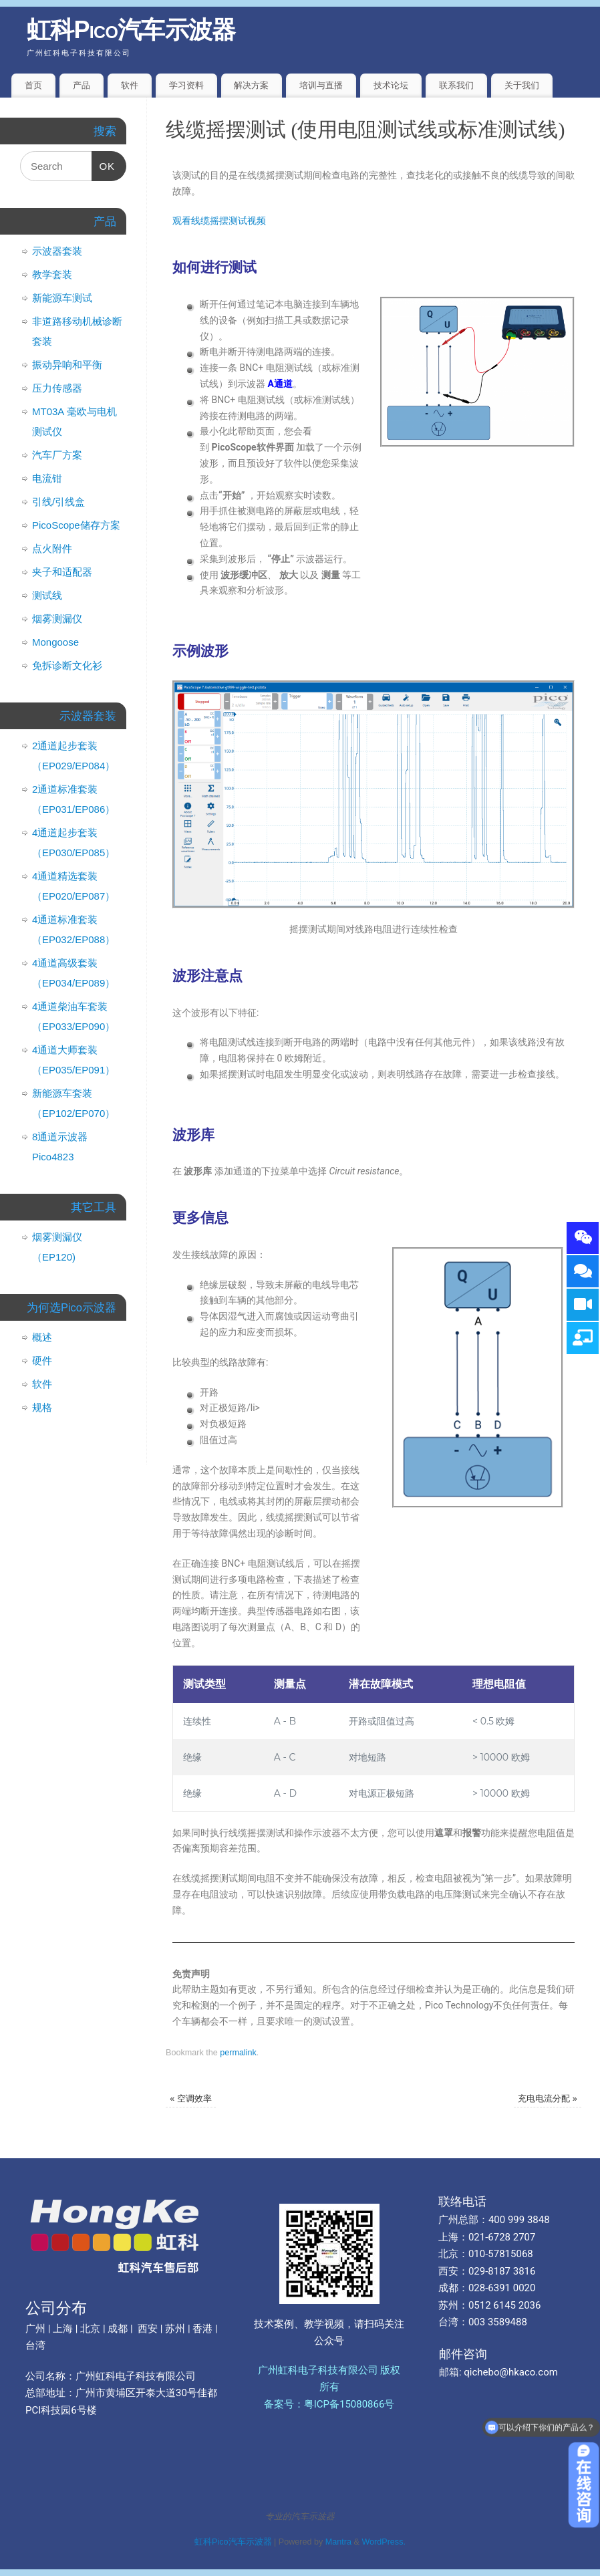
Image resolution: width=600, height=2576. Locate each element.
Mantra (338, 2542)
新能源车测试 (62, 297)
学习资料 (186, 85)
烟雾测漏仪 (57, 618)
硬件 (42, 1360)
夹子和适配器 (62, 571)
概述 (42, 1337)
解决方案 (251, 85)
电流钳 (47, 478)
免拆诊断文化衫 (67, 665)
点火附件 (52, 548)
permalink (238, 2052)
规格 (42, 1407)
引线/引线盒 (58, 501)
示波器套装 (57, 251)
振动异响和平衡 (67, 364)
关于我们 (521, 85)
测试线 (47, 595)
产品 (81, 85)
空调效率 (191, 2098)
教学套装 (52, 274)
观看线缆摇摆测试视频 (219, 220)
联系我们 (456, 85)
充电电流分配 (547, 2098)
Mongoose (55, 642)
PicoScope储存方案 (76, 525)
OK (104, 161)
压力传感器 (57, 388)
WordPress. (383, 2542)
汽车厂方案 (57, 455)
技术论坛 (390, 85)
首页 (33, 85)
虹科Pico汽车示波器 (131, 29)
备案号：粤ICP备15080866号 (329, 2404)
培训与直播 (321, 85)
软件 (129, 85)
